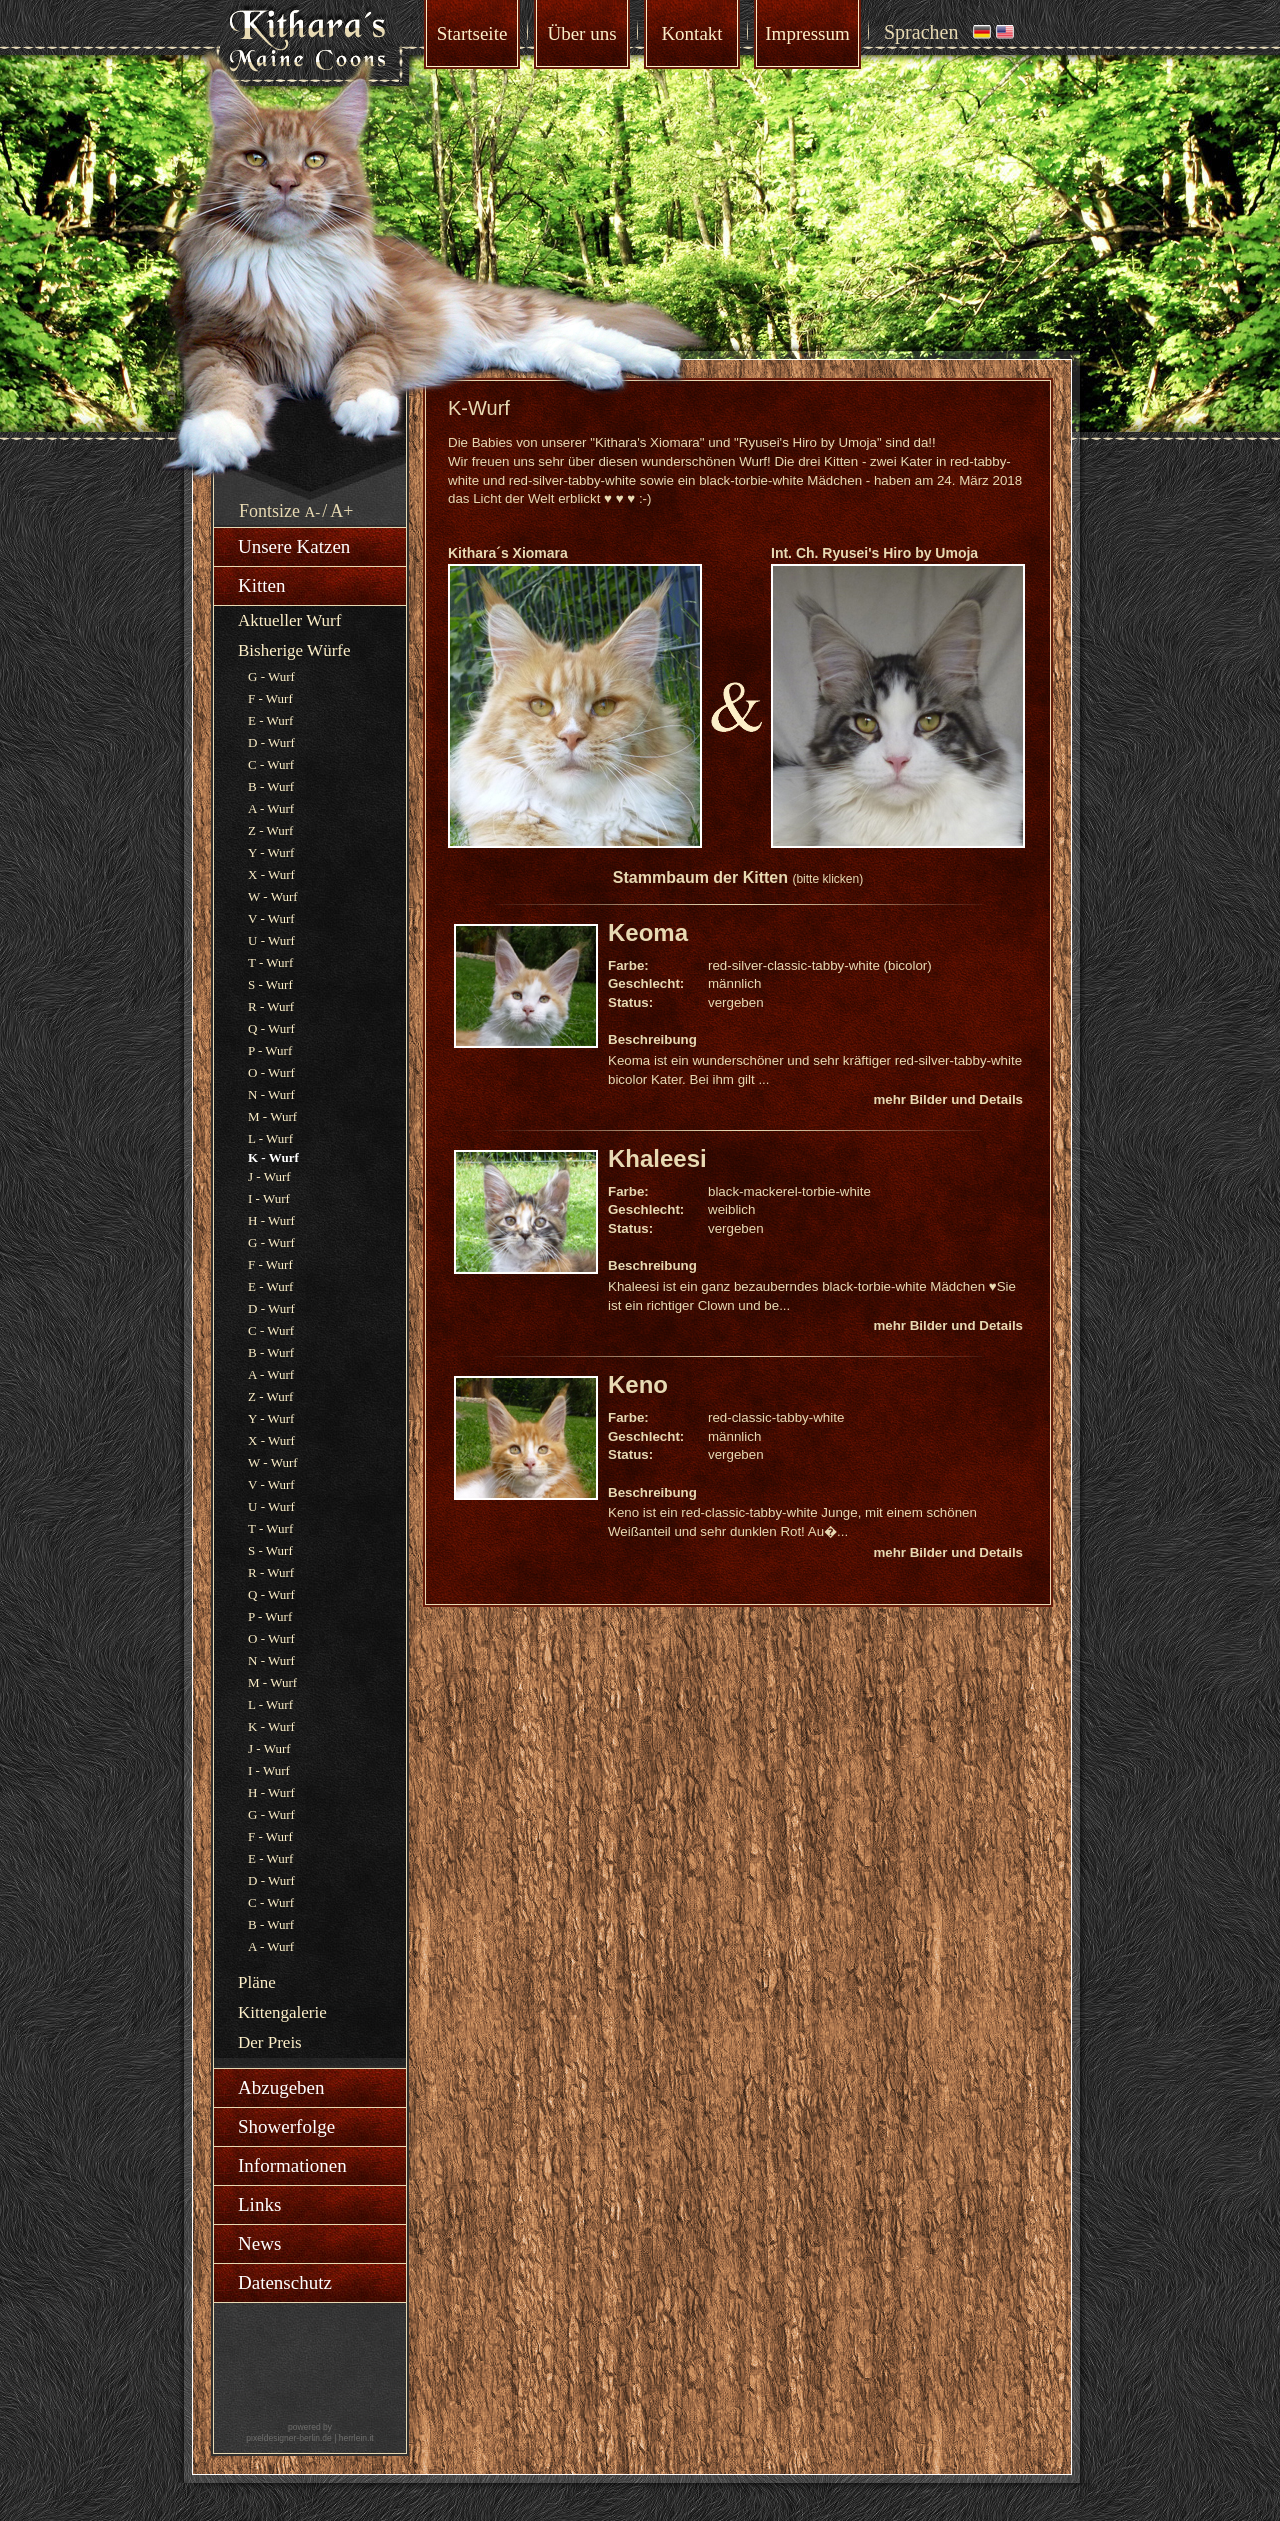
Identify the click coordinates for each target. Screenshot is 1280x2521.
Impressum (807, 33)
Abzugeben (281, 2087)
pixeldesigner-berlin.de (289, 2438)
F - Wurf (270, 698)
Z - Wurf (270, 830)
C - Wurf (271, 764)
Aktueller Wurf (289, 620)
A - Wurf (271, 808)
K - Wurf (271, 1726)
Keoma (648, 932)
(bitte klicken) (827, 879)
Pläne (257, 1982)
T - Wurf (270, 962)
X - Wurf (271, 874)
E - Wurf (270, 720)
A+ (341, 511)
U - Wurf (271, 940)
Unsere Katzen (294, 546)
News (259, 2243)
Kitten (262, 585)
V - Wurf (271, 918)
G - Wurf (271, 676)
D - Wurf (271, 742)
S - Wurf (270, 984)
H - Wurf (271, 1220)
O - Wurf (271, 1072)
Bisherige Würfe (294, 650)
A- (313, 512)
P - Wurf (270, 1050)
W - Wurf (273, 896)
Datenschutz (285, 2282)
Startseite (472, 33)
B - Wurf (271, 786)
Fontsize (269, 511)
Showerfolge (286, 2126)
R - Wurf (271, 1006)
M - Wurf (272, 1116)
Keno (638, 1384)
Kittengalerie (282, 2012)
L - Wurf (270, 1138)
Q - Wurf (271, 1028)
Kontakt (691, 33)
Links (259, 2204)
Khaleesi (657, 1158)
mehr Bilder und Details (948, 1099)
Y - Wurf (271, 852)
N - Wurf (271, 1094)
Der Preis (270, 2042)
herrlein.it (356, 2438)
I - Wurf (269, 1198)
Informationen (292, 2165)
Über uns (581, 33)
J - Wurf (269, 1176)
